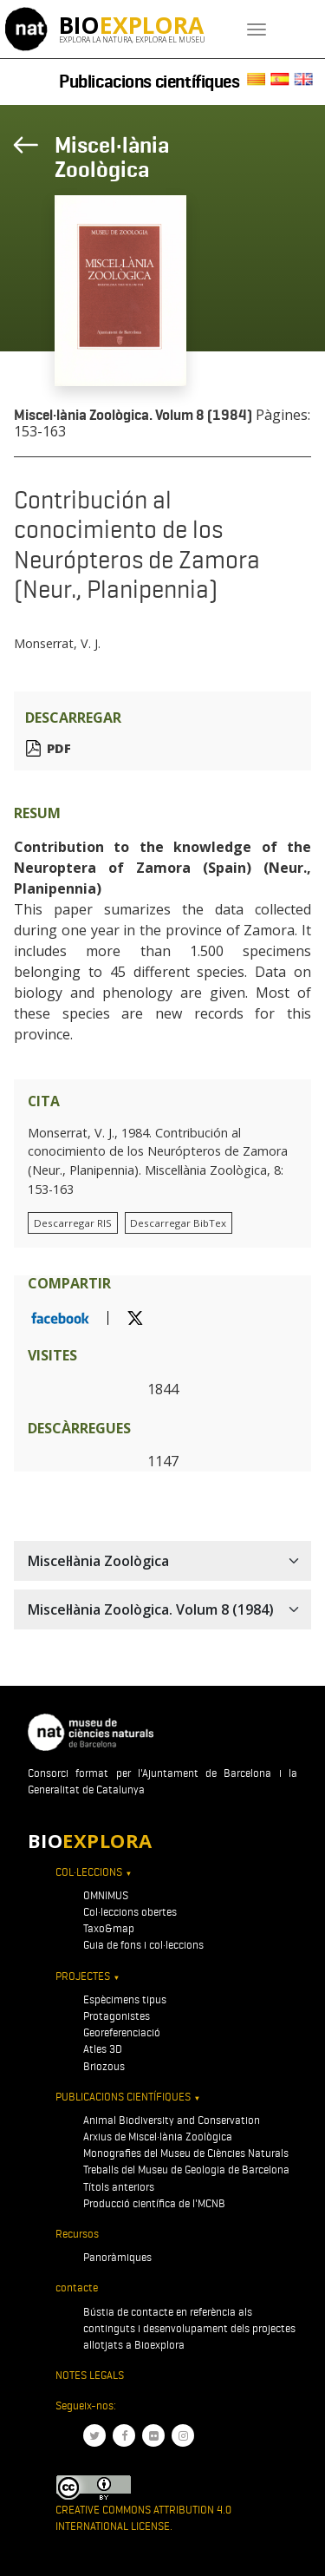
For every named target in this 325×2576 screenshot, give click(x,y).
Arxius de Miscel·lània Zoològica (157, 2136)
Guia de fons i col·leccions (143, 1944)
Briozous (104, 2066)
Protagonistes (116, 2015)
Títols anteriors (118, 2186)
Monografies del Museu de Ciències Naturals (186, 2153)
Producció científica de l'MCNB (154, 2203)
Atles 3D (102, 2048)
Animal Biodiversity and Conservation (171, 2120)
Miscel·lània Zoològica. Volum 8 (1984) (133, 415)
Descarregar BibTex (178, 1222)
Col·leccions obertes (130, 1911)
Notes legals (89, 2375)
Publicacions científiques (149, 81)
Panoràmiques (117, 2257)
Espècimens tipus (124, 1999)
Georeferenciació (121, 2032)
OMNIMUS (105, 1895)
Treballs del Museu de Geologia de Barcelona (186, 2169)
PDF (59, 748)
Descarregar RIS (73, 1222)
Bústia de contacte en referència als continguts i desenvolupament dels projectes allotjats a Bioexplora (189, 2328)
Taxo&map (108, 1928)
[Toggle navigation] (256, 29)
